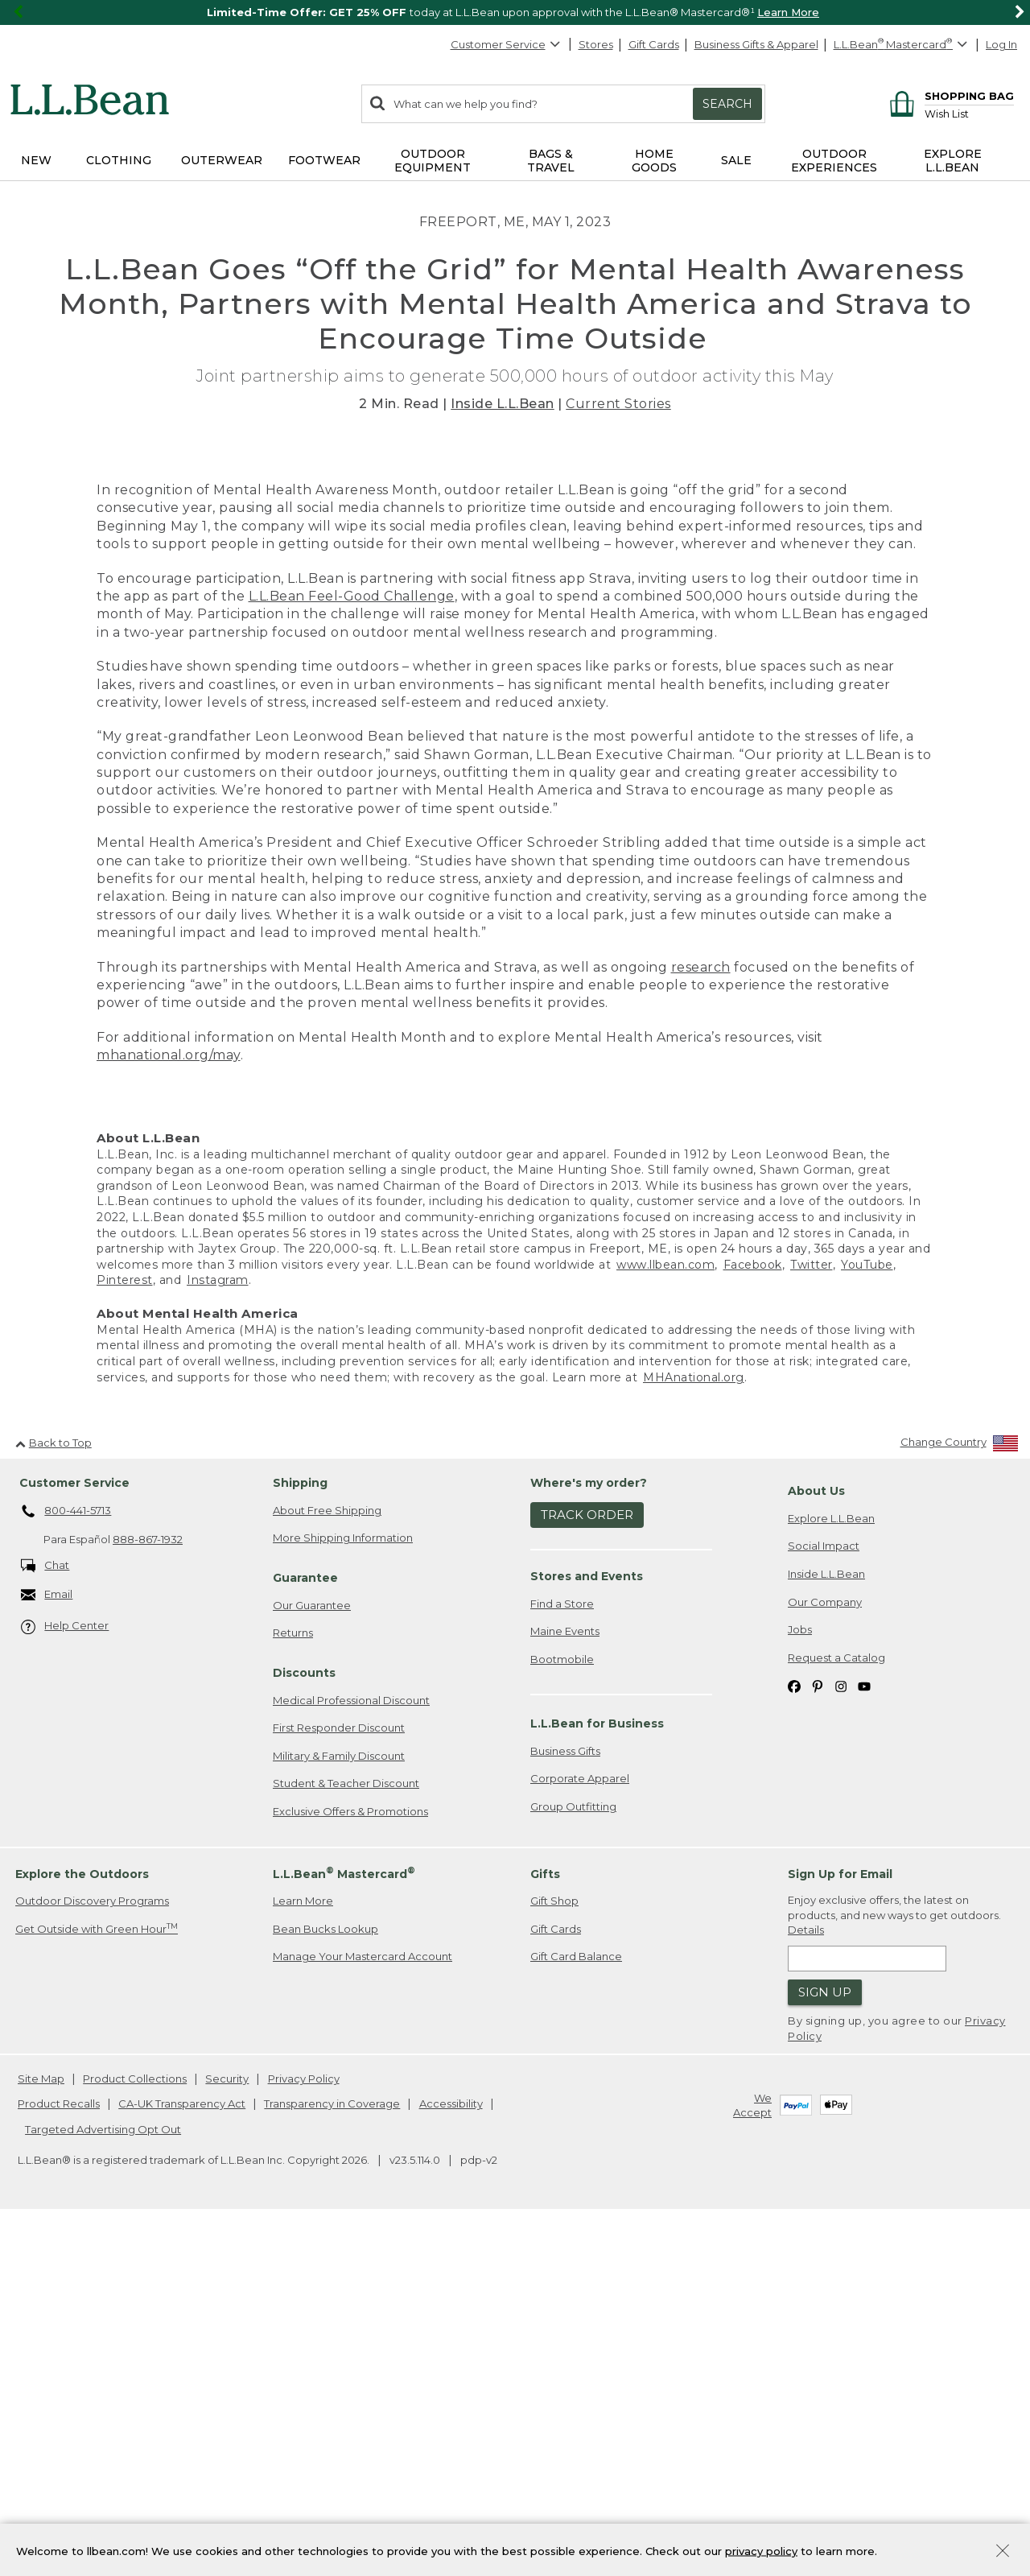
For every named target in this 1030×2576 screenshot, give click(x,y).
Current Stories (618, 403)
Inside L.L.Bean (502, 403)
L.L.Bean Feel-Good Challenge (352, 946)
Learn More (788, 12)
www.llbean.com (665, 1615)
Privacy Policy (304, 2428)
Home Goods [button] (654, 161)
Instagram (218, 1631)
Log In (1001, 44)
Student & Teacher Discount (346, 2134)
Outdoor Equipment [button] (432, 161)
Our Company (825, 1952)
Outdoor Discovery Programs (92, 2251)
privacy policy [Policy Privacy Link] (761, 2550)
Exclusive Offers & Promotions (350, 2161)
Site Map (41, 2428)
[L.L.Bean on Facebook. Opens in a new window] (794, 2036)
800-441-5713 (66, 1862)
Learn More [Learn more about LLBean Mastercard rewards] (303, 2251)
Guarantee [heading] (305, 1928)
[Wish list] (969, 113)
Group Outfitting (573, 2156)
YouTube (867, 1615)
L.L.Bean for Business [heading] (597, 2073)
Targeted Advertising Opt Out (103, 2479)
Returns (293, 1983)
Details (806, 2280)
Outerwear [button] (221, 160)
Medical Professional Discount (351, 2050)
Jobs (800, 1979)
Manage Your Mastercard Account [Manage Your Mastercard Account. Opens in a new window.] (362, 2307)
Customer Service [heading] (74, 1833)
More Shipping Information (343, 1888)
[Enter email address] (867, 2309)
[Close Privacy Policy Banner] (1002, 2552)
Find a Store (562, 1953)
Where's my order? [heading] (588, 1833)
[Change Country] (959, 1796)
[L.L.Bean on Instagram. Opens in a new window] (840, 2036)
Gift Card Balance (576, 2307)
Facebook (752, 1615)
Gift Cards (653, 44)
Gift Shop (554, 2251)
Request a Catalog (836, 2007)
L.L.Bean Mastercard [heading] (344, 2223)
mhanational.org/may (169, 1406)
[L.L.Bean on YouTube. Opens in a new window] (864, 2036)
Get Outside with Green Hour (96, 2278)
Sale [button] (736, 160)
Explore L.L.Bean (831, 1868)
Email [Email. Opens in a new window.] (47, 1945)
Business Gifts (565, 2101)
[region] (515, 12)
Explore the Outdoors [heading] (82, 2224)
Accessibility (451, 2454)
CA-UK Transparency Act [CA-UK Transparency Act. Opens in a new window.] (181, 2454)
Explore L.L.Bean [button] (953, 161)
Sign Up (824, 2343)
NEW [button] (36, 160)
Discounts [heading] (304, 2023)
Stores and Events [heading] (586, 1926)
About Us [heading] (816, 1841)
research (701, 1317)
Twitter (811, 1615)
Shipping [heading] (300, 1833)
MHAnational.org (693, 1727)
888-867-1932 (148, 1890)
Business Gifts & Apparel (756, 44)
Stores (596, 44)
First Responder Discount (339, 2078)
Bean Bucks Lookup (325, 2279)
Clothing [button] (118, 160)
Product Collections (135, 2428)
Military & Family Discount (339, 2105)
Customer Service (506, 44)
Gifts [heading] (545, 2224)
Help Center (65, 1976)
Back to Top (53, 1792)
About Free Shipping (327, 1860)
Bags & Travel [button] (551, 161)
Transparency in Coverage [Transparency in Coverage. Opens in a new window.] (332, 2454)
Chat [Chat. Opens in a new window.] (45, 1916)
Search (727, 104)
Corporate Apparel (579, 2129)
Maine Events (564, 1981)
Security (227, 2428)
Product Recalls (59, 2454)
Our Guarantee (312, 1955)
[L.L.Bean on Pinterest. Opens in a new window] (817, 2036)
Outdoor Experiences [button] (834, 161)
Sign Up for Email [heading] (840, 2224)
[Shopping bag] (949, 95)
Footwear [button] (324, 160)
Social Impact (823, 1896)
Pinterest (125, 1631)
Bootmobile (562, 2009)
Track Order (587, 1865)
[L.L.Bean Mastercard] (902, 45)
